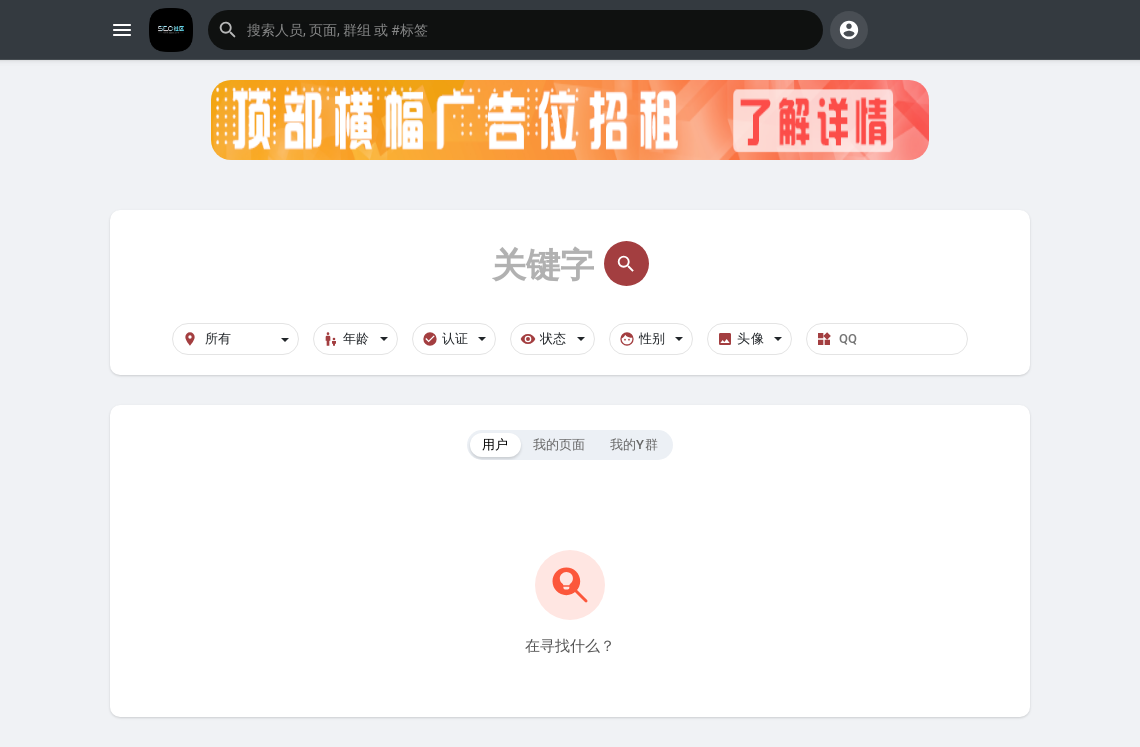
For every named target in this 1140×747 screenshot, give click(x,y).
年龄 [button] (355, 339)
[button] (515, 30)
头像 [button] (749, 339)
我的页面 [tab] (559, 444)
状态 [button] (552, 339)
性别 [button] (651, 339)
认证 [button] (454, 339)
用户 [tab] (495, 444)
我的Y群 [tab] (634, 444)
